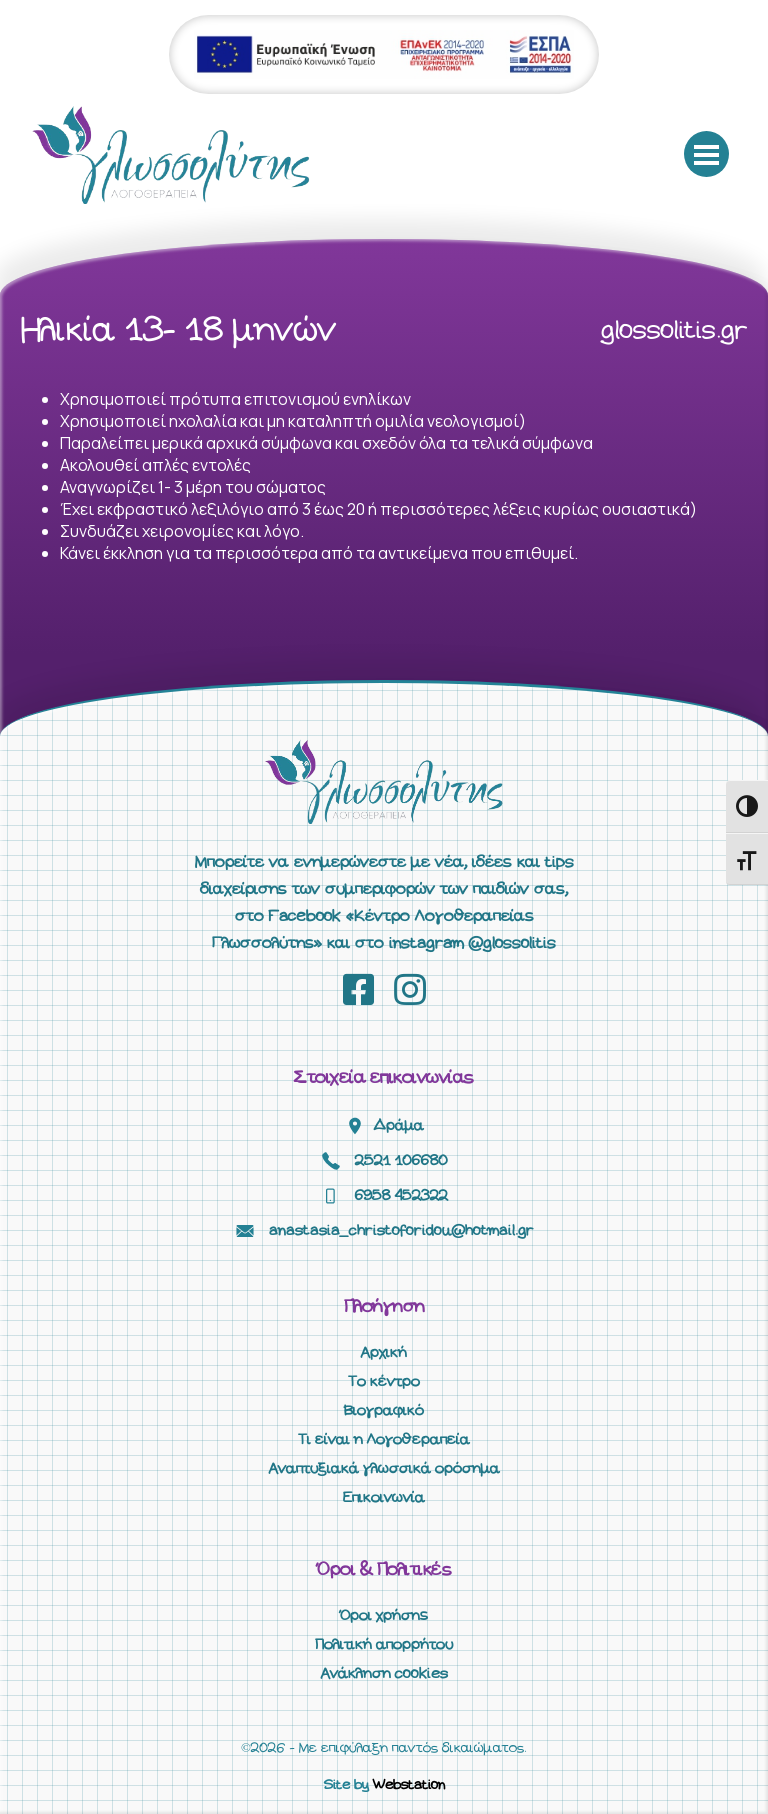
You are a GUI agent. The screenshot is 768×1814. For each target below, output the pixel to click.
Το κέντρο (384, 1382)
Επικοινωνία (384, 1498)
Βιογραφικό (384, 1411)
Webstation (409, 1785)
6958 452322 (401, 1196)
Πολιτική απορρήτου (384, 1645)
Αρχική (384, 1353)
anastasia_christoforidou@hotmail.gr (401, 1231)
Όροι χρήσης (384, 1616)
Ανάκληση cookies (384, 1674)
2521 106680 (401, 1161)
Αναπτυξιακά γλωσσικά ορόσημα (384, 1469)
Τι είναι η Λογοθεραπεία (384, 1440)
